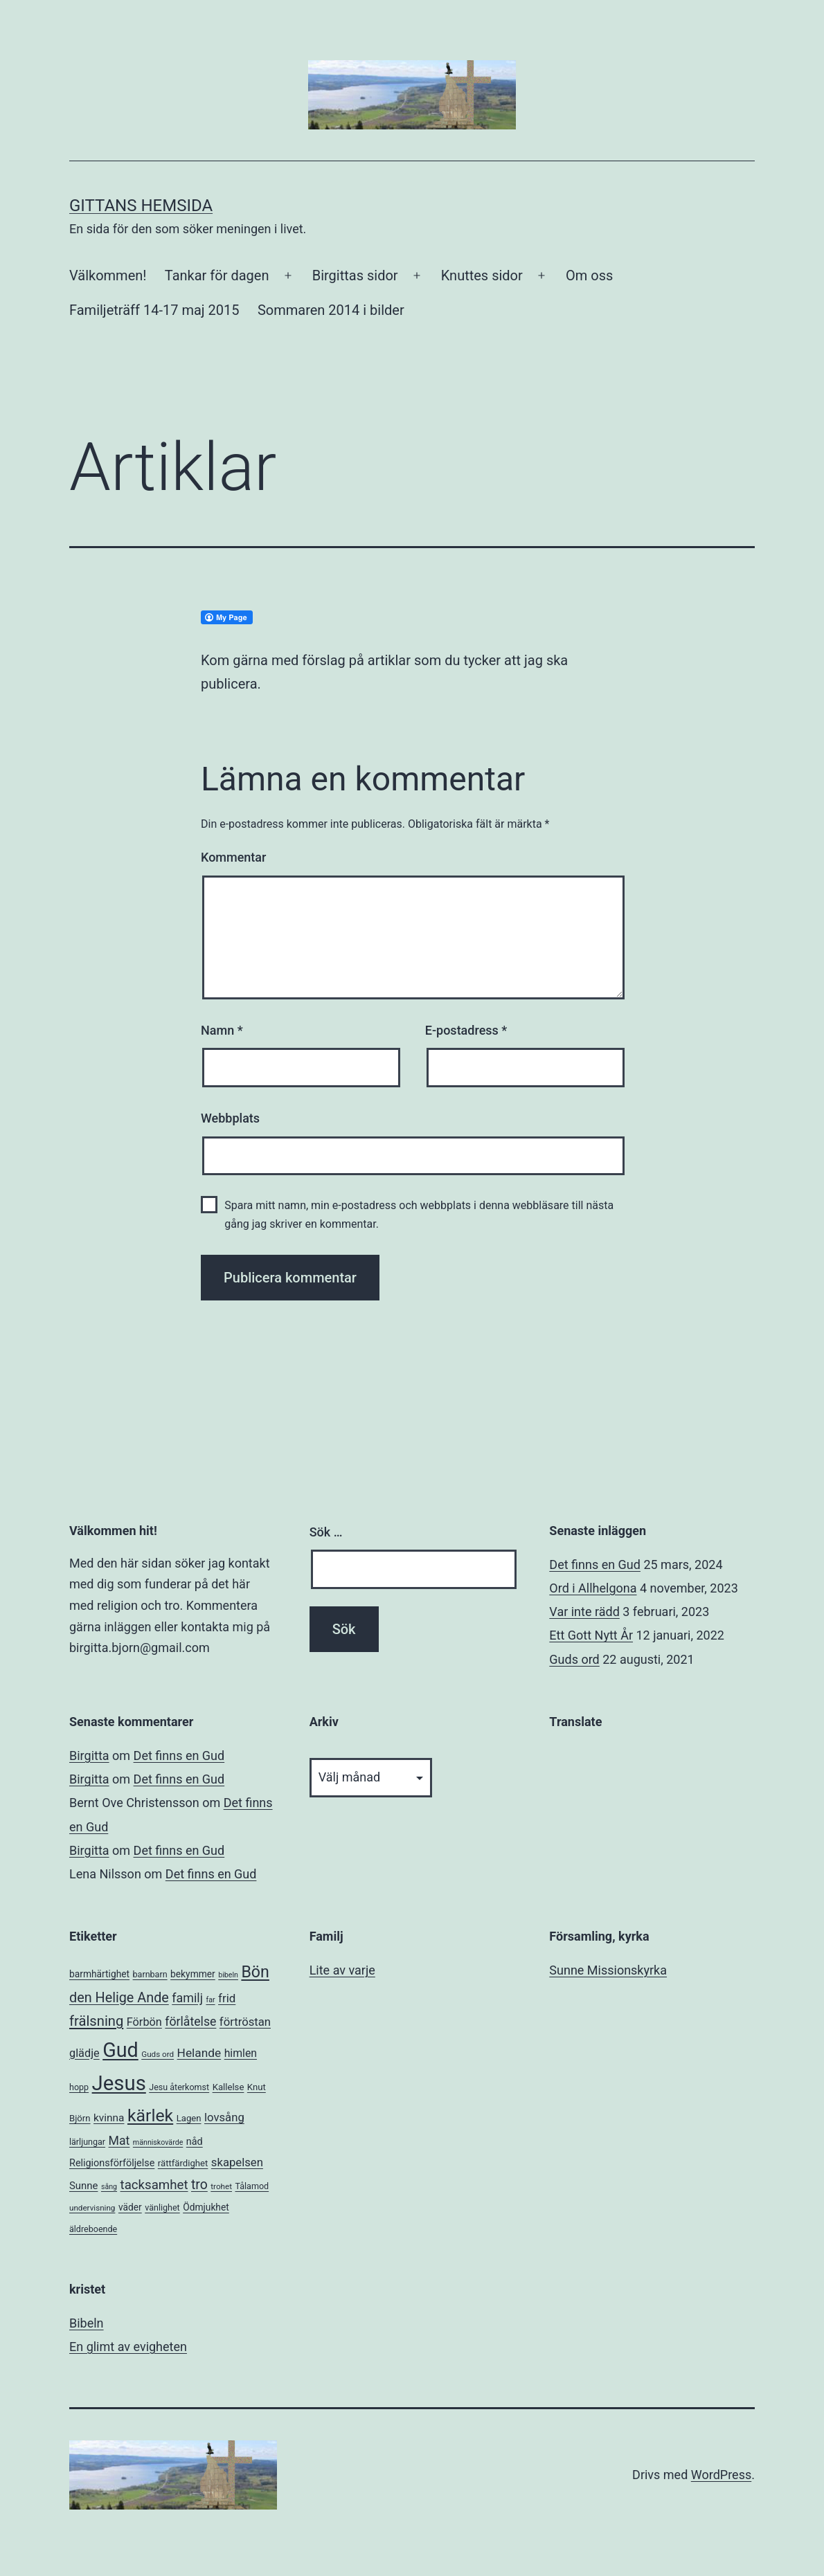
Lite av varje (342, 1970)
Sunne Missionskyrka (608, 1970)
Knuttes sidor (482, 275)
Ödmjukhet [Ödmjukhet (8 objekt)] (206, 2207)
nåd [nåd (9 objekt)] (194, 2142)
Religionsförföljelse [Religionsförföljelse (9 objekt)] (111, 2163)
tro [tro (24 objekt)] (199, 2185)
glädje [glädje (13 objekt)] (84, 2053)
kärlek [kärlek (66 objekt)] (150, 2115)
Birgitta (89, 1755)
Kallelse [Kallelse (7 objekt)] (228, 2087)
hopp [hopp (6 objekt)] (79, 2087)
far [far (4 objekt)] (210, 1999)
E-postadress (466, 1030)
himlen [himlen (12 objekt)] (240, 2053)
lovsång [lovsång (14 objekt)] (224, 2117)
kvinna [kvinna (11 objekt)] (108, 2118)
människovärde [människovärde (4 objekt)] (158, 2142)
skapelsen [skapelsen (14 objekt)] (237, 2162)
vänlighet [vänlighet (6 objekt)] (162, 2207)
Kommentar (233, 857)
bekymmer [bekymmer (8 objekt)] (192, 1973)
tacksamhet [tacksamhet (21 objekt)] (154, 2185)
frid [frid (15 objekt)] (226, 1998)
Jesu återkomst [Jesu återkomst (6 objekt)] (179, 2087)
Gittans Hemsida (141, 205)
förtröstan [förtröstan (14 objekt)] (245, 2022)
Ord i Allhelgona (592, 1588)
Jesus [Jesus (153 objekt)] (119, 2083)
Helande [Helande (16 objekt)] (199, 2053)
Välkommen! (107, 275)
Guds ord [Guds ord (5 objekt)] (157, 2054)
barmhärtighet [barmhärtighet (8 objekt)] (99, 1973)
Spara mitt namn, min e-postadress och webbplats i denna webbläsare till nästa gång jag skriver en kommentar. (418, 1215)
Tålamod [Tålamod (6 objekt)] (252, 2186)
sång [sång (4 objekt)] (109, 2186)
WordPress (721, 2474)
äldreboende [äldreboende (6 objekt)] (93, 2229)
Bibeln (86, 2323)
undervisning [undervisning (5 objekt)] (92, 2208)
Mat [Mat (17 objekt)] (119, 2141)
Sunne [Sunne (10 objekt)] (83, 2185)
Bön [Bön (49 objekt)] (255, 1971)
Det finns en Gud (595, 1564)
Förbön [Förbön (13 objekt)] (144, 2022)
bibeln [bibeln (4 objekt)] (228, 1974)
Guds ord (574, 1659)
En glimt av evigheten (128, 2346)
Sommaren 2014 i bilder (331, 310)
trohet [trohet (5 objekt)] (221, 2186)
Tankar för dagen (217, 275)
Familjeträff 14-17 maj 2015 (154, 310)
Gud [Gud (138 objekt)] (120, 2050)
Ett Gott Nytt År (591, 1635)
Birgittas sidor (355, 275)
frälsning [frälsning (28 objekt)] (96, 2021)
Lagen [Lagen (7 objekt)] (189, 2118)
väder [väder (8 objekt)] (130, 2207)
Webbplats (230, 1118)
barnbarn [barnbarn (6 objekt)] (150, 1974)
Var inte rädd (584, 1611)
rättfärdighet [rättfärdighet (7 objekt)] (183, 2163)
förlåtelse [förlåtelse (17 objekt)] (190, 2022)
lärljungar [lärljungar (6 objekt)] (87, 2142)
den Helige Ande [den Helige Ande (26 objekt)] (119, 1998)
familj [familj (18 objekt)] (187, 1997)
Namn (222, 1030)
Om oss (589, 275)
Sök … (326, 1532)
